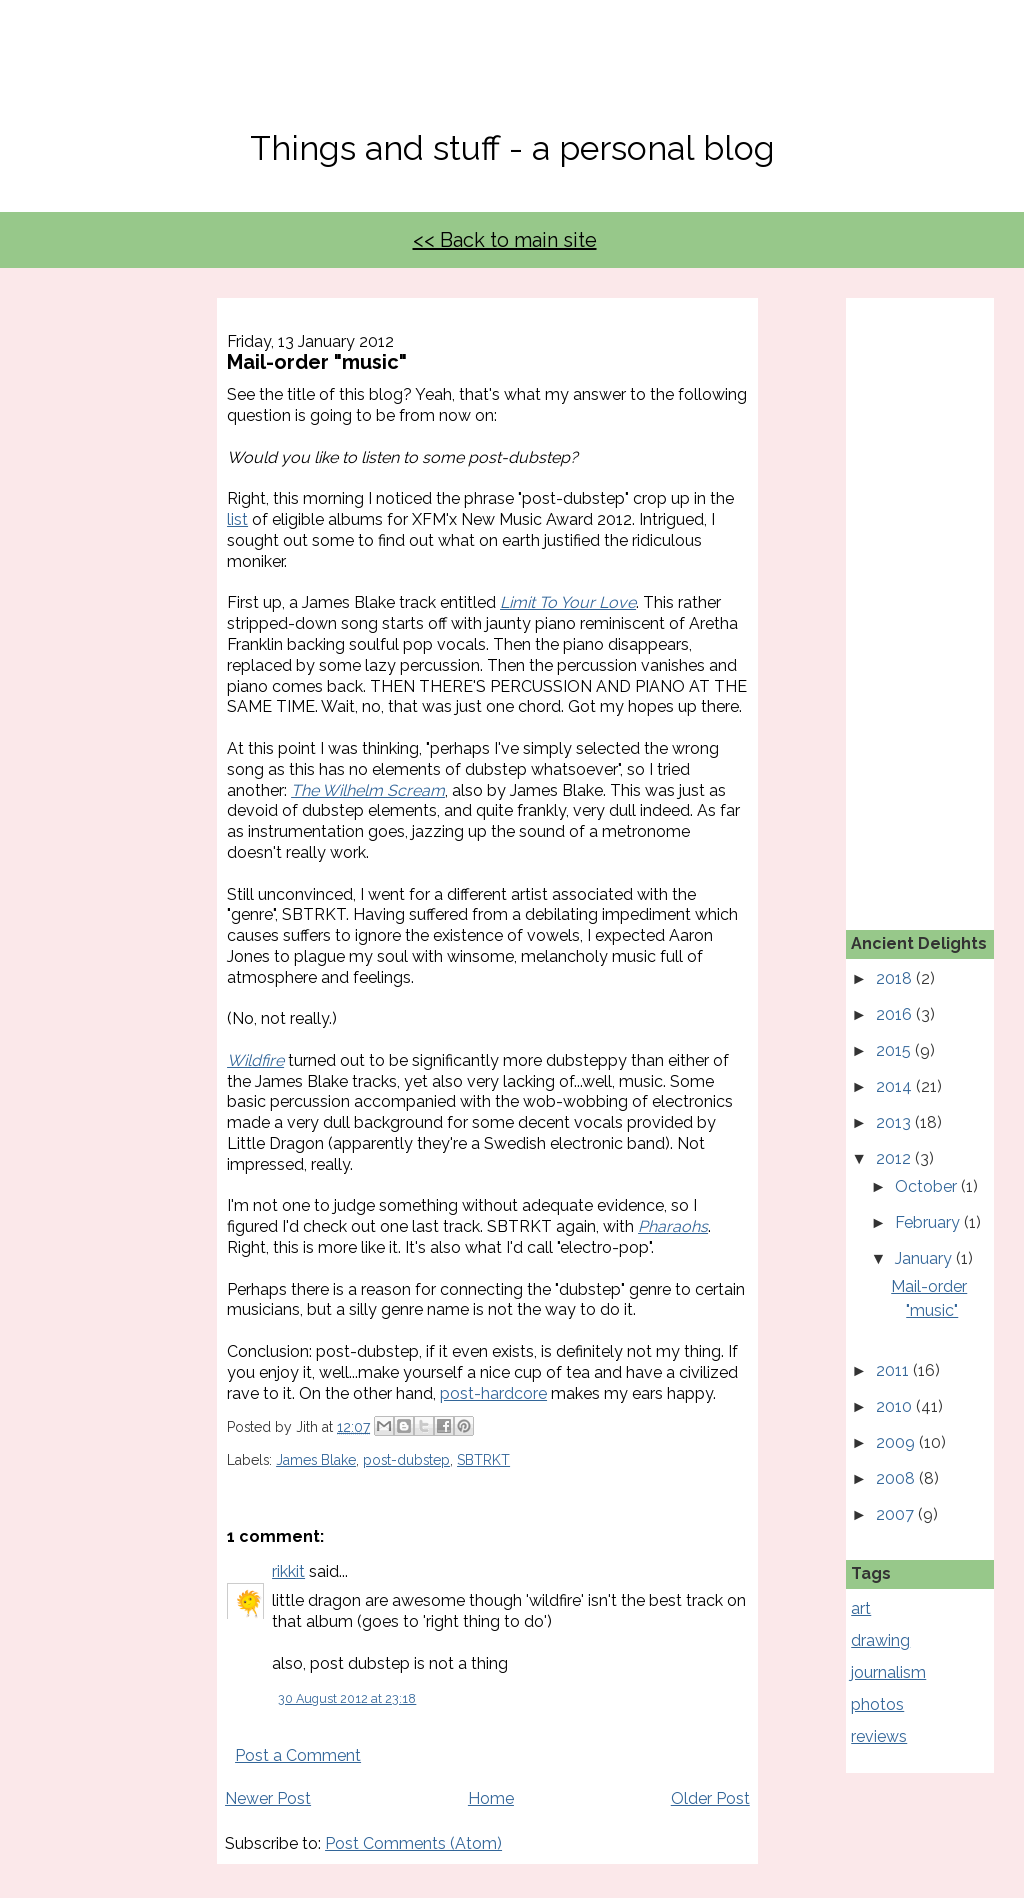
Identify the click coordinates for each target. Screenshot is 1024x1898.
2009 (897, 1442)
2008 (897, 1478)
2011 (894, 1370)
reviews (879, 1736)
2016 (896, 1014)
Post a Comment (298, 1755)
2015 (895, 1050)
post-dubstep (406, 1460)
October (928, 1186)
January (925, 1258)
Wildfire (255, 1060)
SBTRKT (483, 1460)
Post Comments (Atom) (413, 1843)
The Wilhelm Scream (368, 790)
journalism (888, 1672)
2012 (895, 1158)
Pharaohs (673, 1226)
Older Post (710, 1798)
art (861, 1608)
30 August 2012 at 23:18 (347, 1698)
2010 (896, 1406)
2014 (896, 1086)
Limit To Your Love (568, 602)
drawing (880, 1640)
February (929, 1222)
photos (877, 1704)
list (237, 519)
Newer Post (268, 1798)
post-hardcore (493, 1393)
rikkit (288, 1571)
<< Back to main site (505, 240)
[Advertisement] (937, 598)
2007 (897, 1514)
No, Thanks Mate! (512, 77)
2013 (895, 1122)
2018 (896, 978)
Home (491, 1798)
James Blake (316, 1460)
